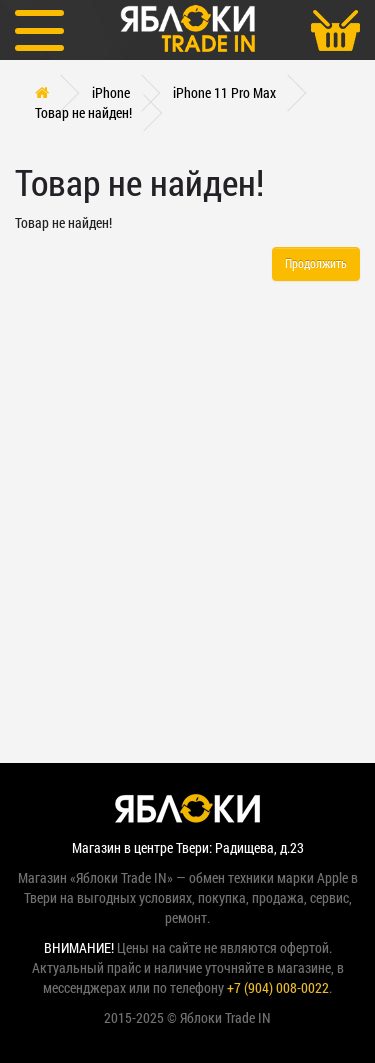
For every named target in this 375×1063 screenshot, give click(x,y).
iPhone (111, 92)
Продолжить (316, 263)
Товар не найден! (83, 112)
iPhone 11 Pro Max (224, 92)
